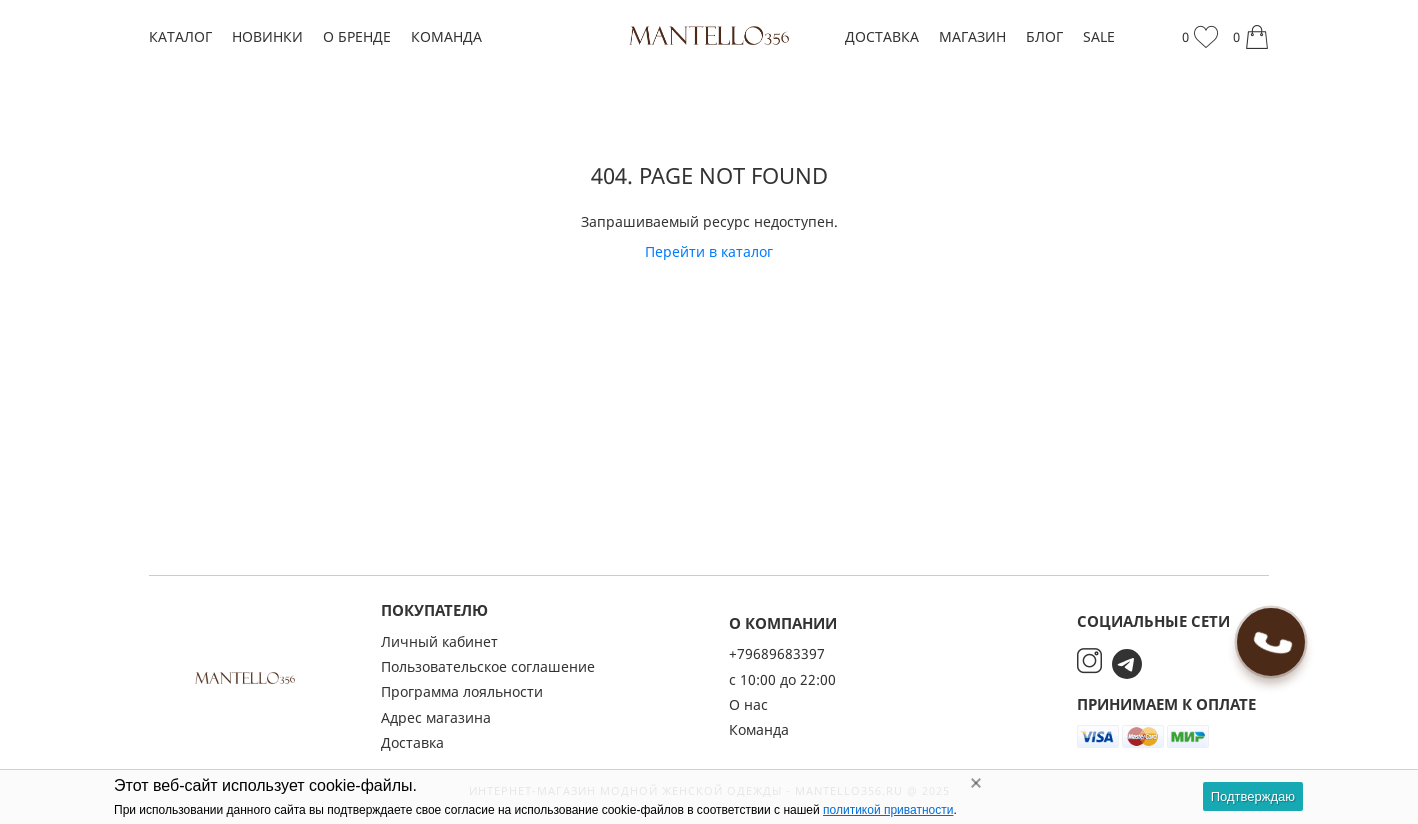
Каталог (180, 36)
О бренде (357, 36)
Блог (1044, 36)
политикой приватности (888, 810)
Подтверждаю (1253, 796)
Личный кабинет (439, 641)
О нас (748, 704)
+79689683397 (777, 653)
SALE (1099, 36)
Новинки (267, 36)
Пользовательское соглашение (488, 666)
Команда (446, 36)
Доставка (882, 36)
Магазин (972, 36)
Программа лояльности (462, 691)
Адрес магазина (436, 717)
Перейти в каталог (709, 251)
